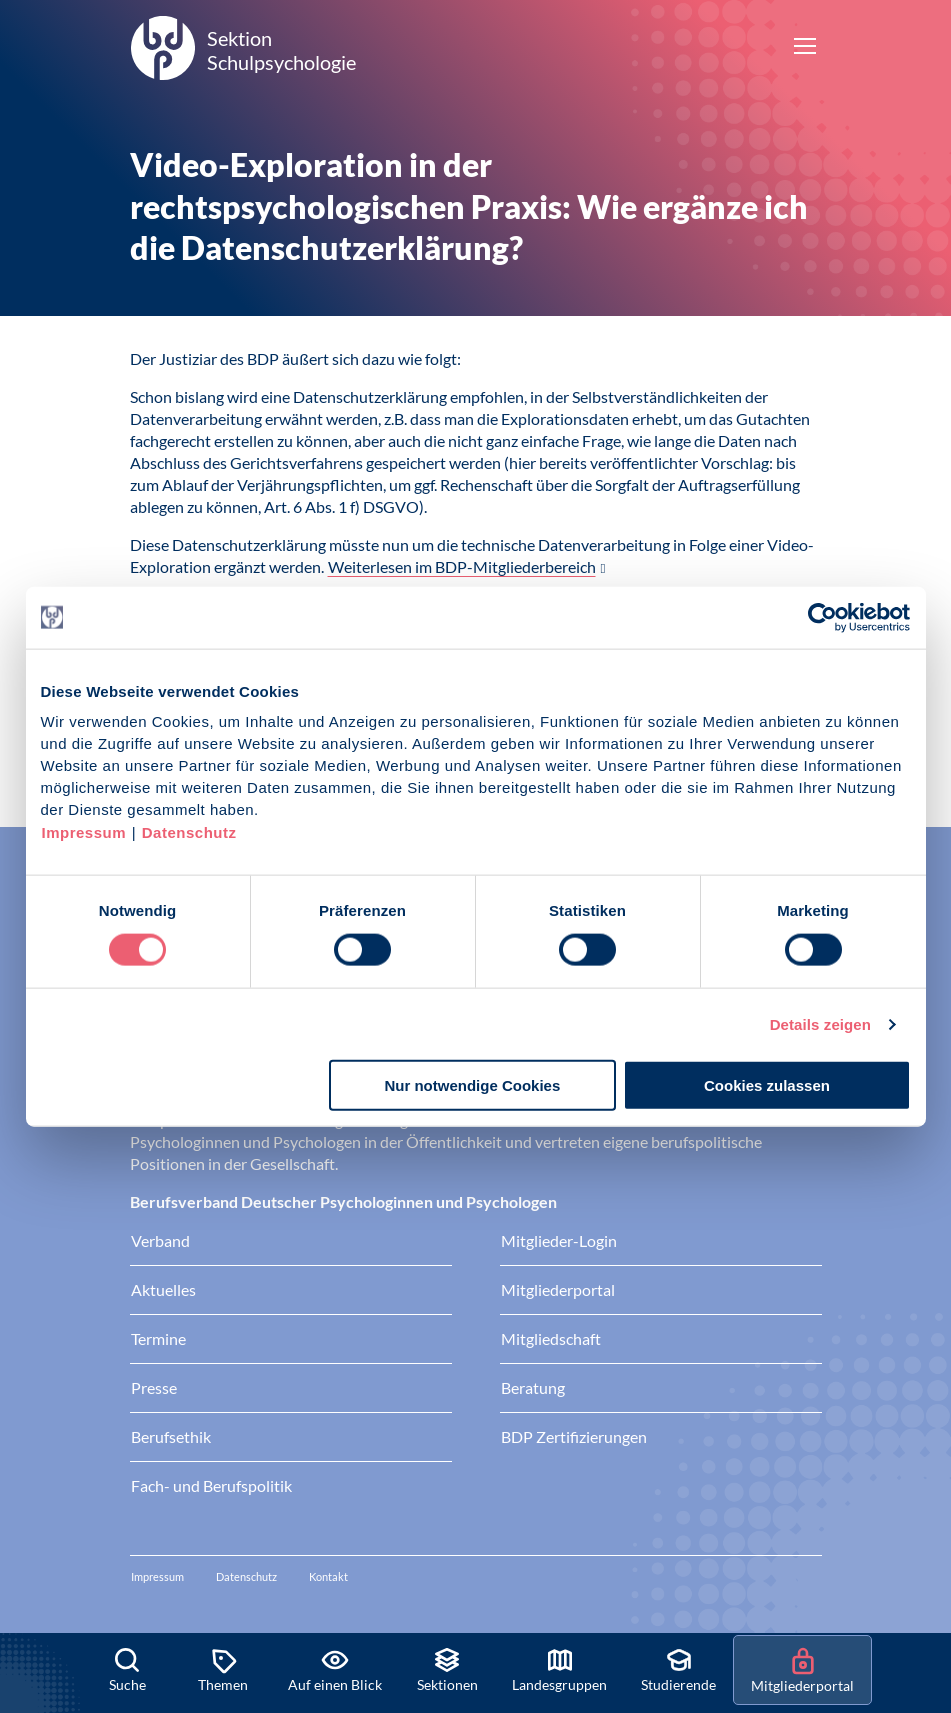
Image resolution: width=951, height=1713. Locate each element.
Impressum (84, 832)
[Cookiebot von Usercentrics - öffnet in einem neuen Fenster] (823, 617)
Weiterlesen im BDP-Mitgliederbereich (462, 566)
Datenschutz (189, 832)
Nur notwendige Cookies (472, 1085)
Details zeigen (820, 1023)
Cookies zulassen (767, 1085)
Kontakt (328, 1576)
